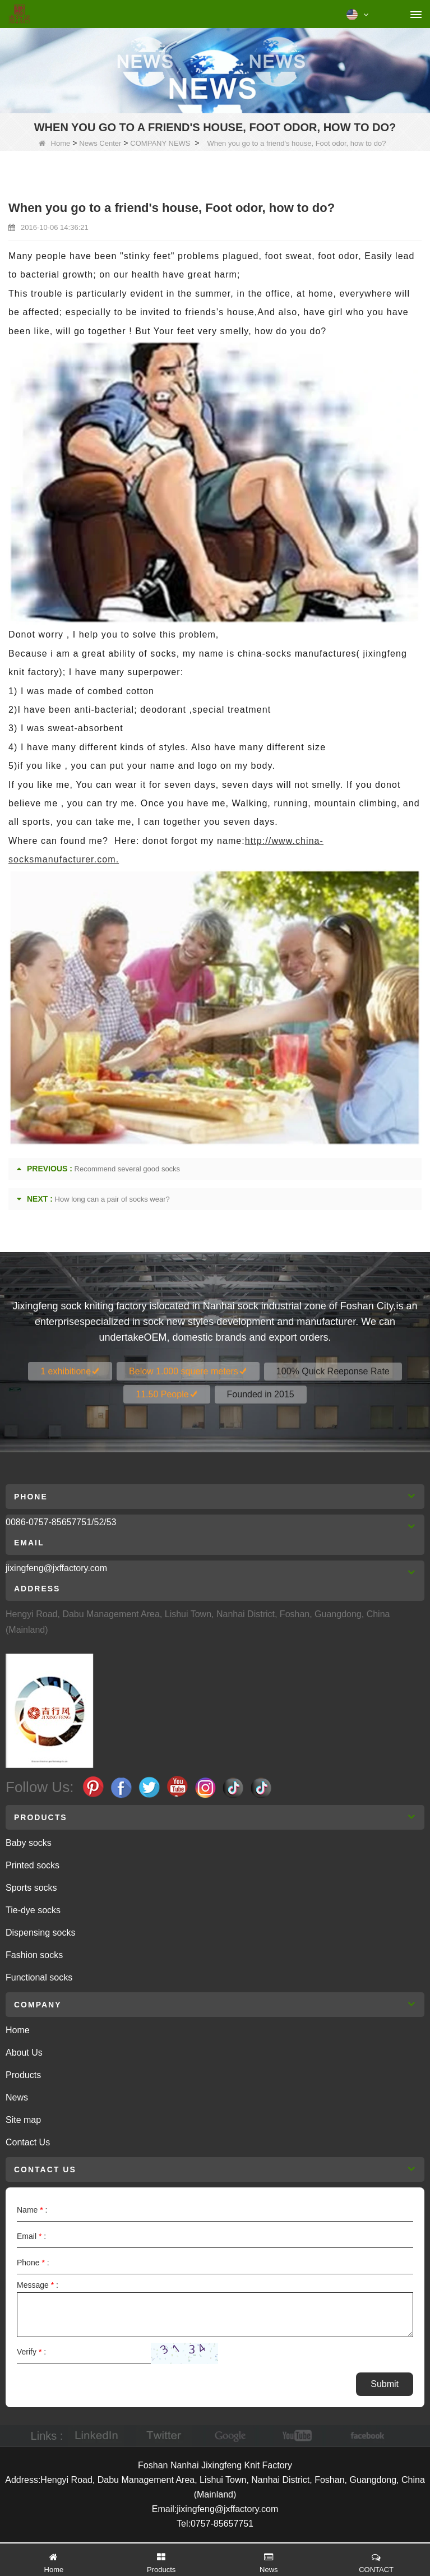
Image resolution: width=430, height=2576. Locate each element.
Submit (385, 2384)
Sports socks (31, 1887)
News (17, 2097)
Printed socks (32, 1865)
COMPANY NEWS (160, 143)
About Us (24, 2052)
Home (55, 143)
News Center (100, 143)
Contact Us (28, 2142)
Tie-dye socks (33, 1910)
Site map (23, 2120)
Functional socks (39, 1977)
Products (23, 2075)
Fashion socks (34, 1955)
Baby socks (29, 1843)
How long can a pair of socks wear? (112, 1199)
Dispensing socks (41, 1932)
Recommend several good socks (128, 1169)
